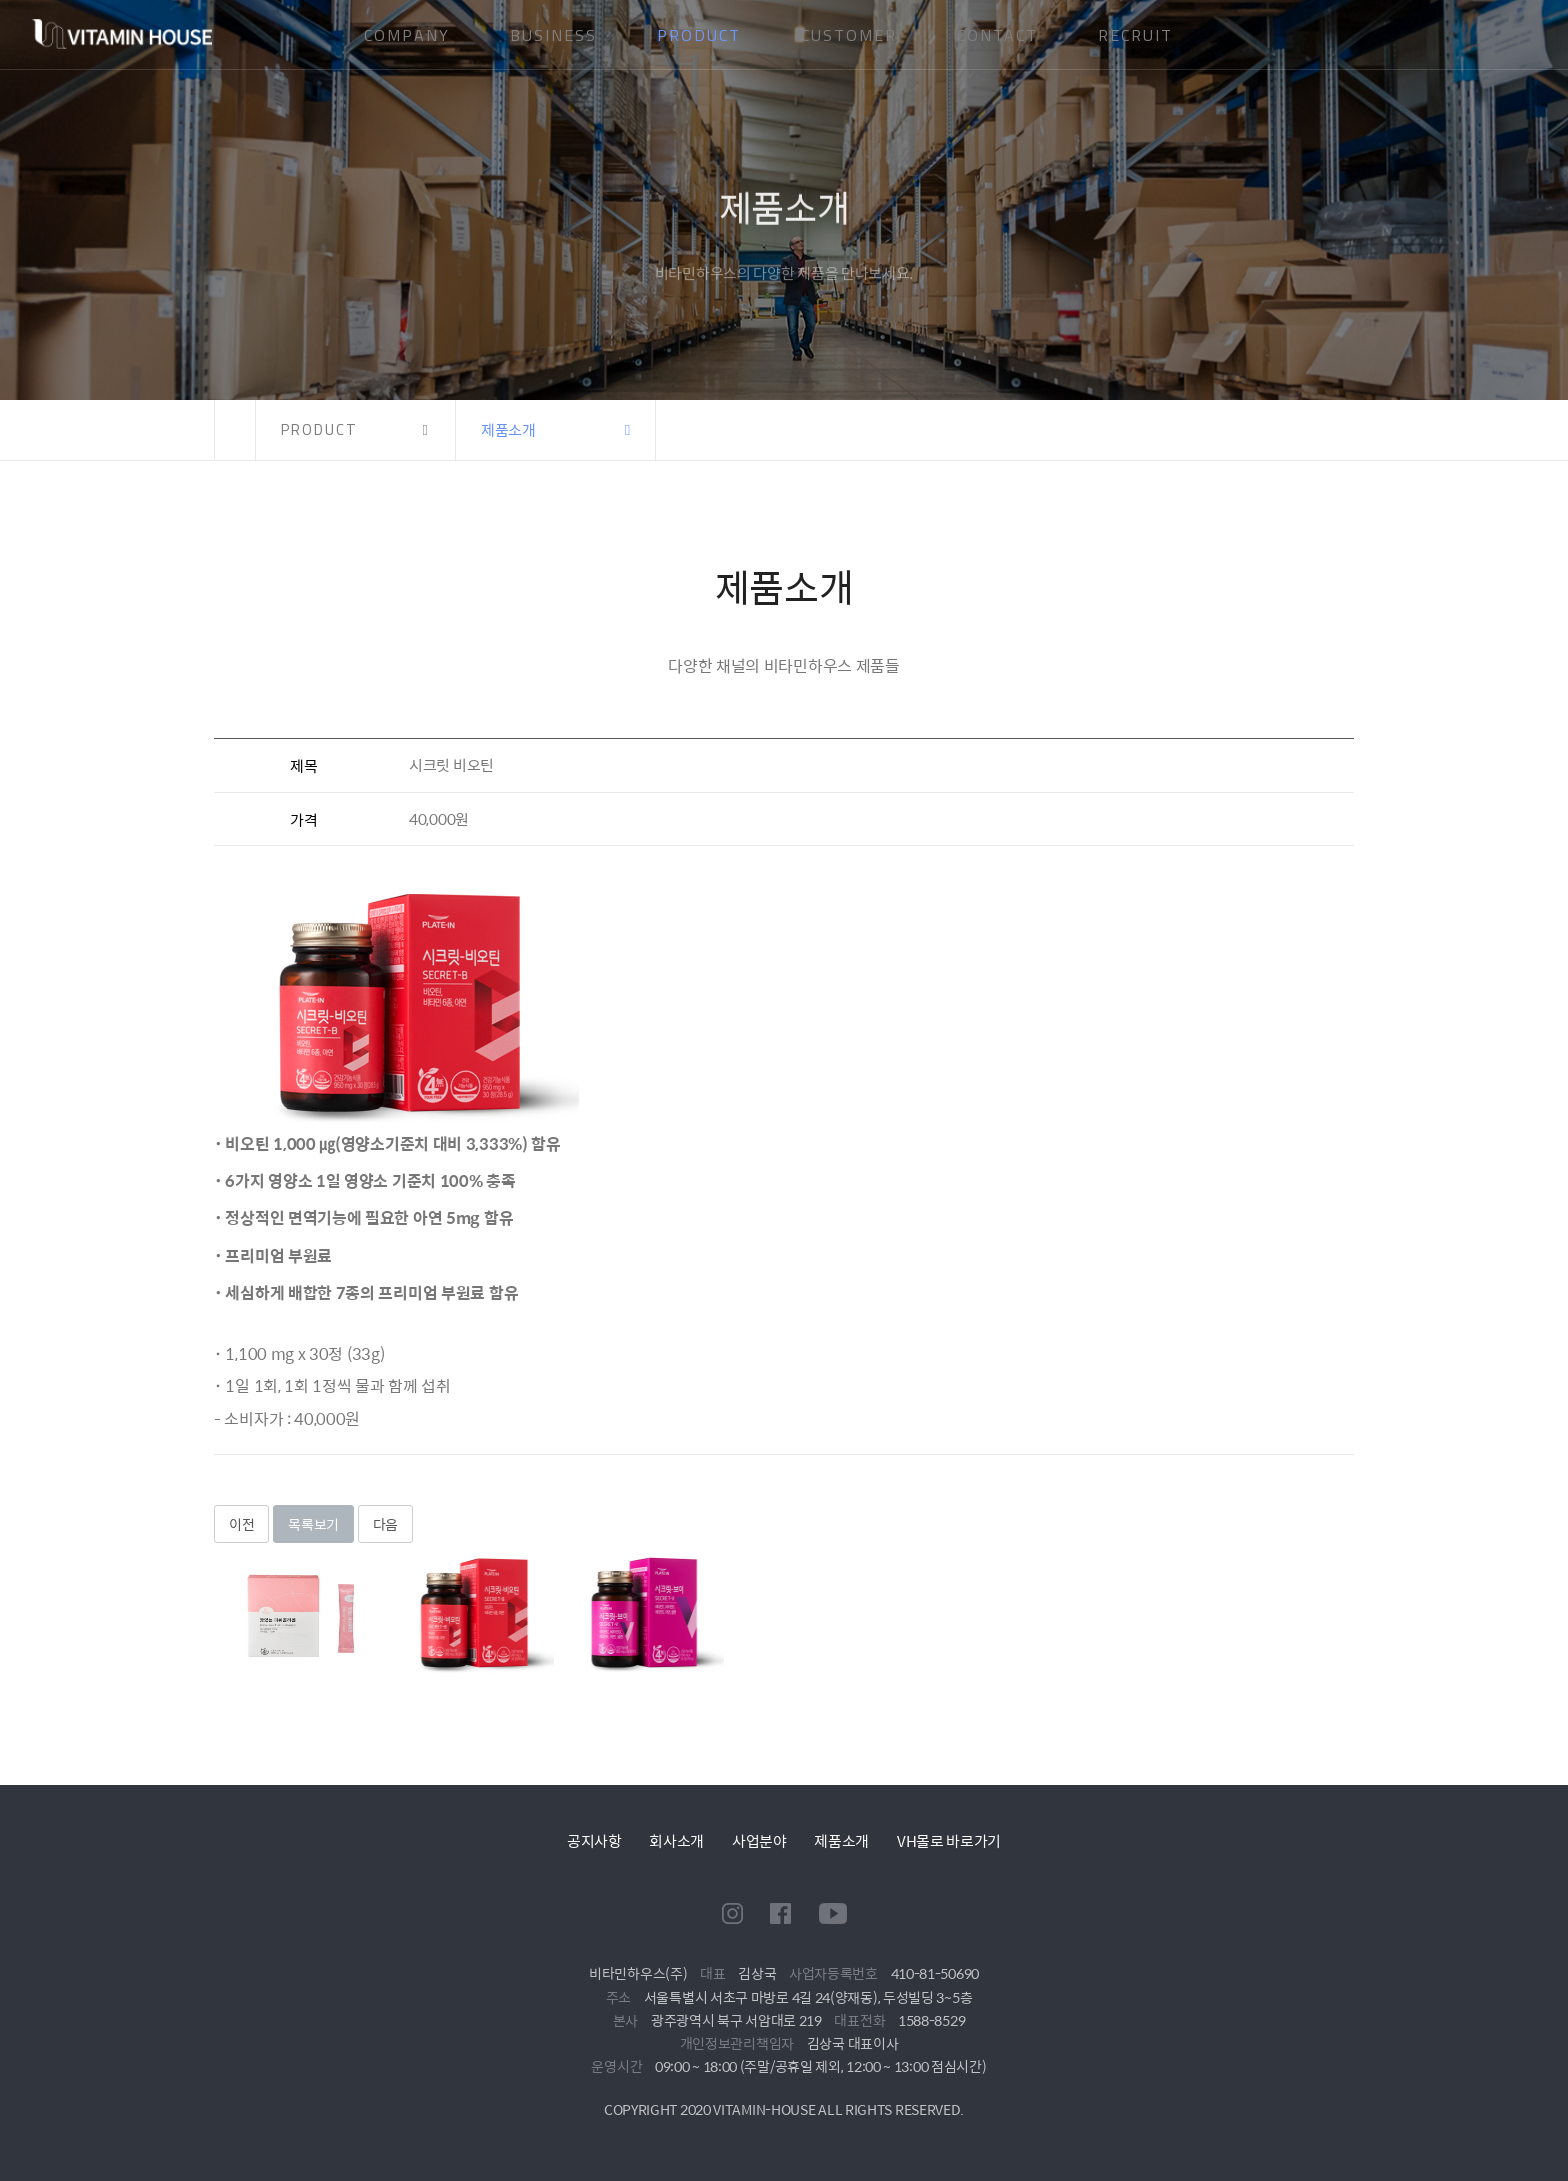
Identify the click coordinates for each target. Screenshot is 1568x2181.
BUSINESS (553, 35)
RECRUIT (1135, 35)
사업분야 (759, 1840)
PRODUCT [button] (319, 429)
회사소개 (676, 1840)
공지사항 (594, 1840)
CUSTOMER (849, 35)
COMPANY (407, 35)
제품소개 (841, 1840)
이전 (241, 1524)
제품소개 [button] (508, 429)
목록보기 (313, 1524)
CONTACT (997, 35)
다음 (385, 1524)
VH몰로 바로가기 (949, 1840)
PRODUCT (699, 35)
